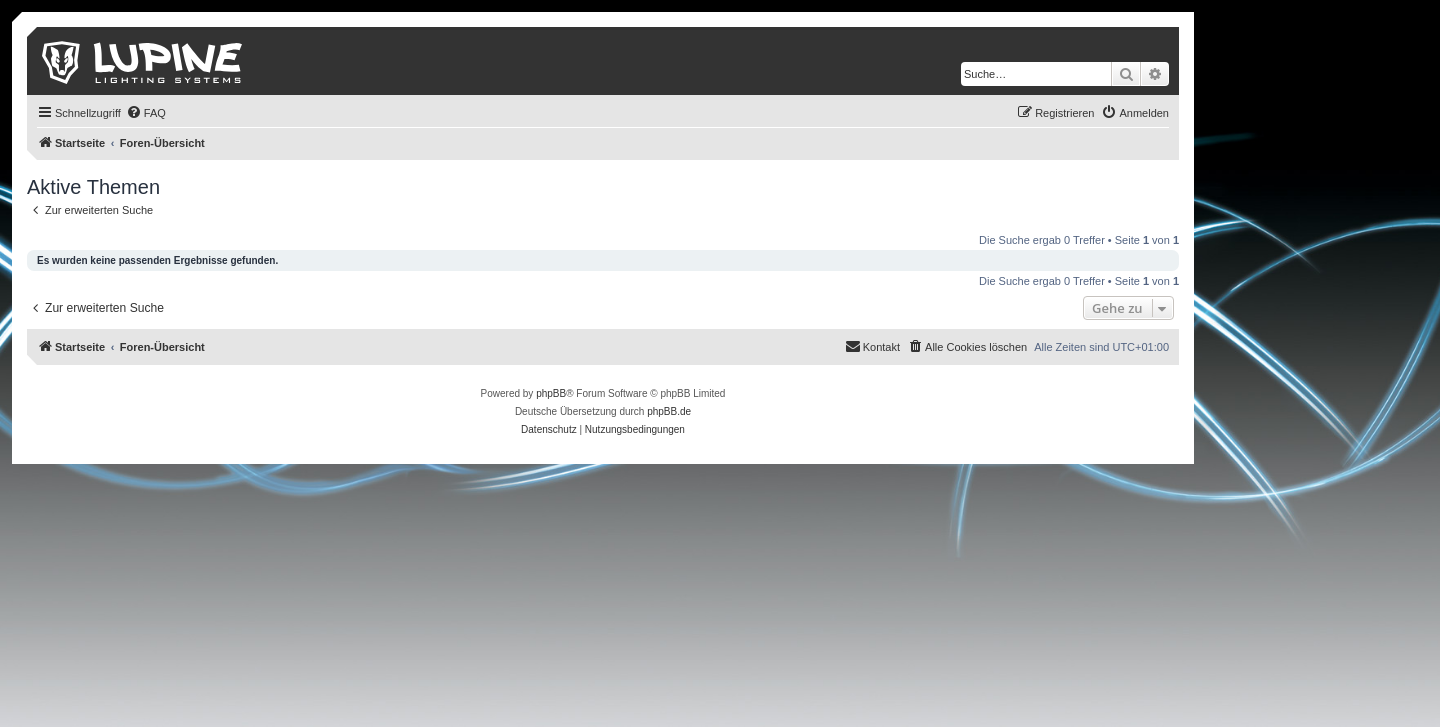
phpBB (551, 393)
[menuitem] (146, 113)
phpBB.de (669, 411)
